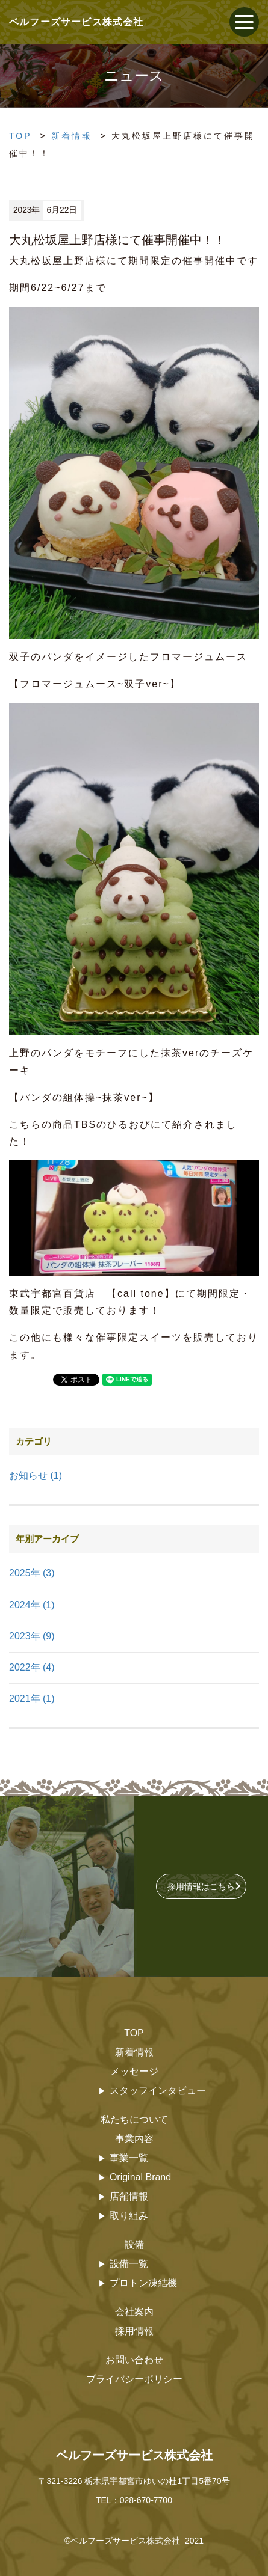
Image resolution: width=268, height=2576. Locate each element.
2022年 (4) (32, 1667)
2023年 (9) (32, 1636)
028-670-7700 (146, 2500)
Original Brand (140, 2177)
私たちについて (134, 2119)
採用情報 (134, 2331)
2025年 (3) (32, 1573)
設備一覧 (129, 2264)
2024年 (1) (32, 1605)
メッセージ (134, 2071)
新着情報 (71, 136)
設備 (134, 2244)
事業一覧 (129, 2158)
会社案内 (134, 2312)
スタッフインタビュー (158, 2090)
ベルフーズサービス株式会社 (134, 2455)
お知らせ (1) (35, 1475)
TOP (20, 136)
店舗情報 (129, 2196)
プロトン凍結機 (143, 2283)
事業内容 (134, 2139)
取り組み (129, 2215)
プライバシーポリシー (134, 2379)
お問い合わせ (134, 2360)
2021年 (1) (32, 1698)
